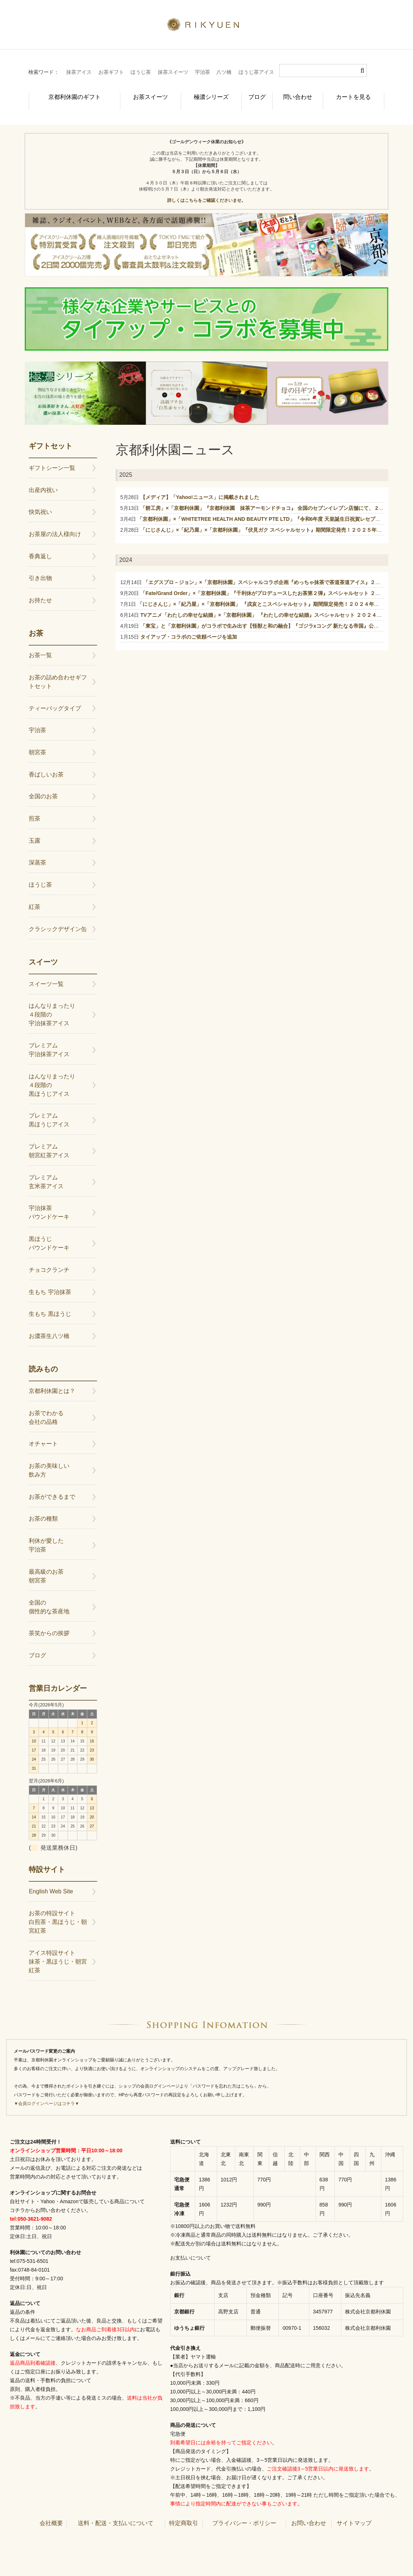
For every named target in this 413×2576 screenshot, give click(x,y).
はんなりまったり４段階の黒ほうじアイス (52, 1073)
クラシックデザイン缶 (58, 917)
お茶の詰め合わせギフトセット (58, 669)
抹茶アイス (79, 72)
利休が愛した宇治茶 (46, 1533)
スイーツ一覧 (46, 972)
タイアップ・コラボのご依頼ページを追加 (188, 625)
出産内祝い (43, 478)
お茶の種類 (43, 1506)
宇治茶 (202, 72)
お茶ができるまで (52, 1485)
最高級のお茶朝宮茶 (46, 1564)
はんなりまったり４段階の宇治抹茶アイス (52, 1002)
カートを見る (357, 93)
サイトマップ (354, 2511)
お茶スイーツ (138, 93)
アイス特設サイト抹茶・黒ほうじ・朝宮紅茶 (58, 1949)
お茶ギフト (111, 72)
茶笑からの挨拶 (49, 1621)
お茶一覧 (40, 643)
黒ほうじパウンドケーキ (49, 1231)
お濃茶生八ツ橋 (49, 1324)
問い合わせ (299, 93)
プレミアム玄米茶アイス (46, 1169)
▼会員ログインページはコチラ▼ (46, 2091)
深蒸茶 (37, 850)
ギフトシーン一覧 (52, 456)
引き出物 (40, 566)
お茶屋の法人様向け (55, 522)
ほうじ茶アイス (256, 72)
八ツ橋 (224, 72)
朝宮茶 (37, 740)
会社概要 (51, 2511)
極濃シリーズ (200, 93)
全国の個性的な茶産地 (49, 1594)
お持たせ (40, 588)
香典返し (40, 544)
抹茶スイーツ (173, 72)
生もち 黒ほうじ (50, 1302)
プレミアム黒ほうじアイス (49, 1108)
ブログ (251, 93)
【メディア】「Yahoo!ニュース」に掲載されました (199, 485)
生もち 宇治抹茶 (50, 1280)
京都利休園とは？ (52, 1379)
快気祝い (40, 500)
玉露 (34, 829)
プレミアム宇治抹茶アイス (49, 1037)
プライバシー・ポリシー (244, 2511)
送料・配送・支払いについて (115, 2511)
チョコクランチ (49, 1258)
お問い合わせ (308, 2511)
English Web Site (51, 1879)
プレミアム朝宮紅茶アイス (49, 1138)
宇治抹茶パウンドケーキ (49, 1200)
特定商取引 (183, 2511)
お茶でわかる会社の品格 (46, 1405)
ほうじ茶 (141, 72)
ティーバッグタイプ (55, 696)
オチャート (43, 1432)
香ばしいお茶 (46, 762)
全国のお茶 (43, 784)
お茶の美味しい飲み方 (49, 1458)
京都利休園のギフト (66, 93)
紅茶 (34, 895)
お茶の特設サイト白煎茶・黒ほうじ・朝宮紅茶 (58, 1910)
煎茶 (34, 806)
